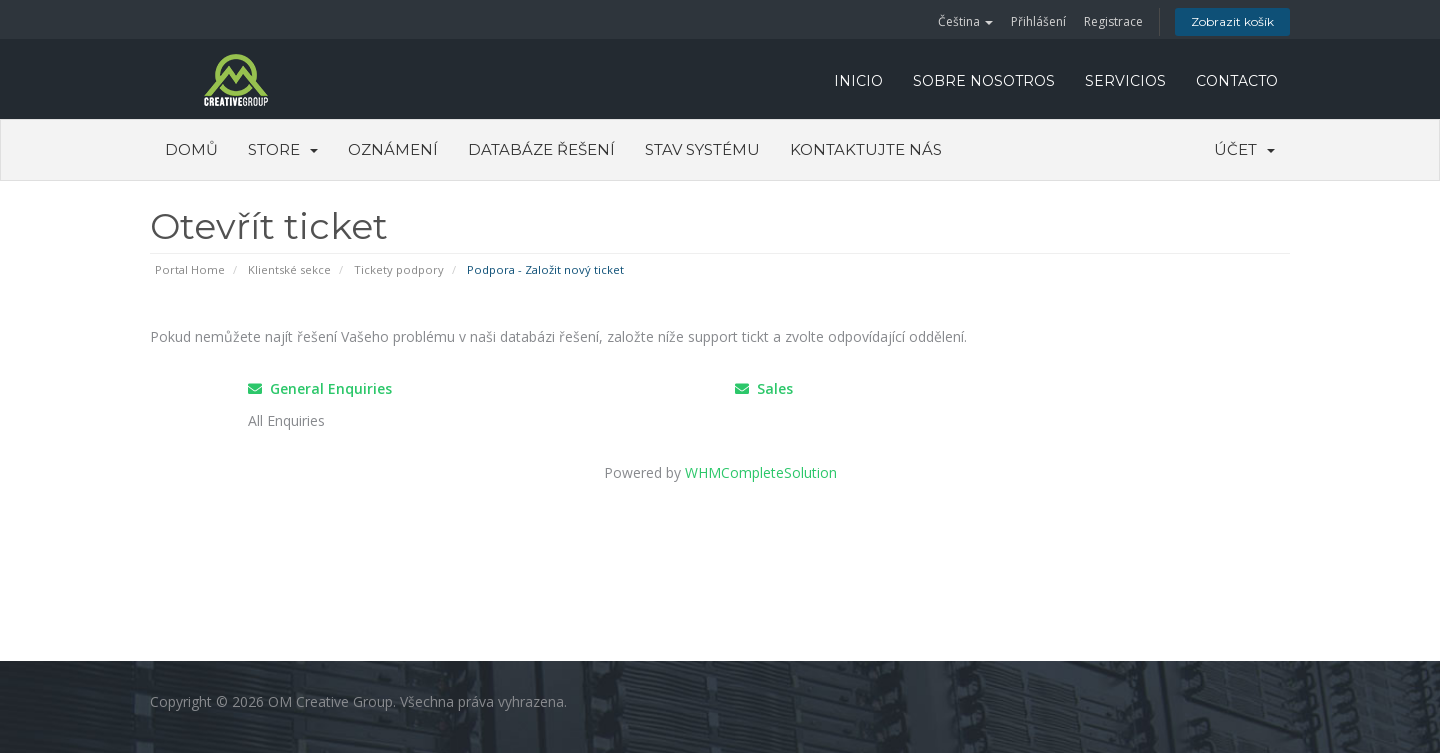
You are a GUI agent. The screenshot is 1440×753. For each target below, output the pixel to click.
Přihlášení (1038, 21)
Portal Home (190, 269)
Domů (191, 149)
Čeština (965, 21)
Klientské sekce (289, 269)
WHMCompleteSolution (761, 472)
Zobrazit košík (1232, 21)
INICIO (858, 81)
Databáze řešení (541, 149)
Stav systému (702, 149)
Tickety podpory (399, 269)
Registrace (1113, 21)
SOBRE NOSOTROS (984, 81)
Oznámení (393, 149)
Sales (764, 388)
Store (283, 149)
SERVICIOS (1125, 81)
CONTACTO (1237, 81)
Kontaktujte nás (866, 149)
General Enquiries (320, 388)
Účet (1244, 149)
